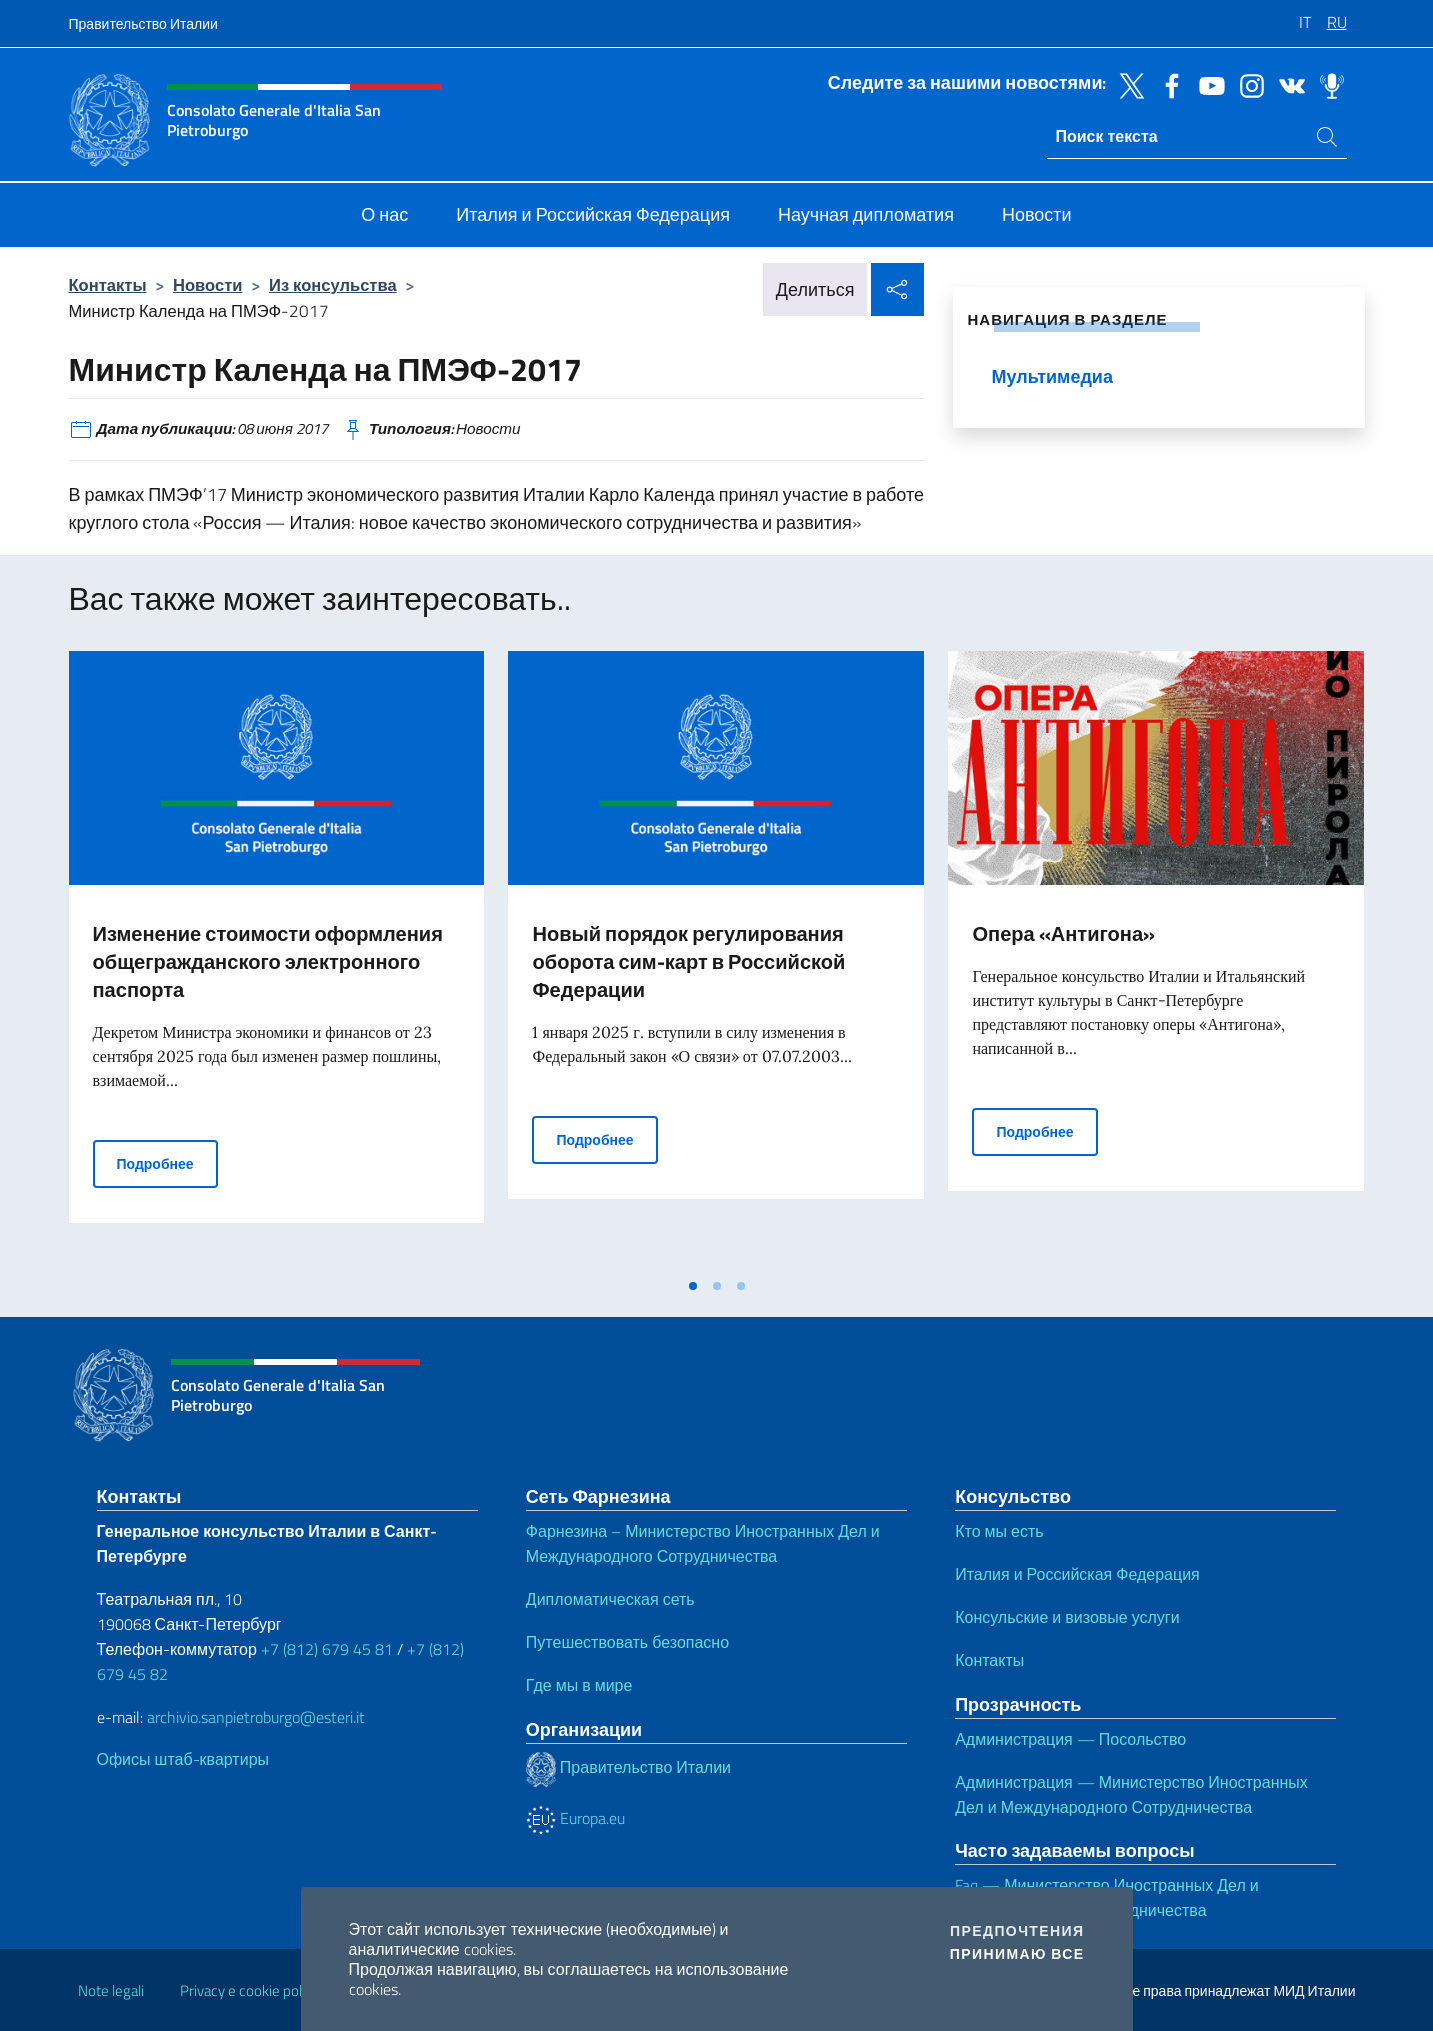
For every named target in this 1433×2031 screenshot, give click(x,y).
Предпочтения (1017, 1931)
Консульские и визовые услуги (1067, 1617)
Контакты (108, 284)
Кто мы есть (999, 1531)
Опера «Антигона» (1063, 933)
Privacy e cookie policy (249, 1990)
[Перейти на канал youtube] (1207, 84)
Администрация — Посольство (1070, 1739)
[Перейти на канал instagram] (1247, 84)
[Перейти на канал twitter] (1127, 84)
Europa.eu (575, 1818)
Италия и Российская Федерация (1077, 1574)
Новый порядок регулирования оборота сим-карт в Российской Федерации (688, 961)
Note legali (111, 1990)
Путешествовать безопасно (627, 1642)
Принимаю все (1017, 1954)
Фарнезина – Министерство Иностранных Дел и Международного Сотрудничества (703, 1543)
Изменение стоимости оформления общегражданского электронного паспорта (268, 961)
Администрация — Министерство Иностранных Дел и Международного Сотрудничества (1131, 1794)
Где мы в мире (579, 1685)
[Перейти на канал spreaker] (1327, 84)
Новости (207, 284)
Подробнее (167, 1162)
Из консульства (333, 284)
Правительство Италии (143, 23)
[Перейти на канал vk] (1287, 84)
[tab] (693, 1286)
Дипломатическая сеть (610, 1599)
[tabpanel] (277, 959)
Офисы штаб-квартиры (183, 1759)
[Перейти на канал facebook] (1167, 84)
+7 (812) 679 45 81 (327, 1649)
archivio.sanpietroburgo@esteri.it (256, 1717)
